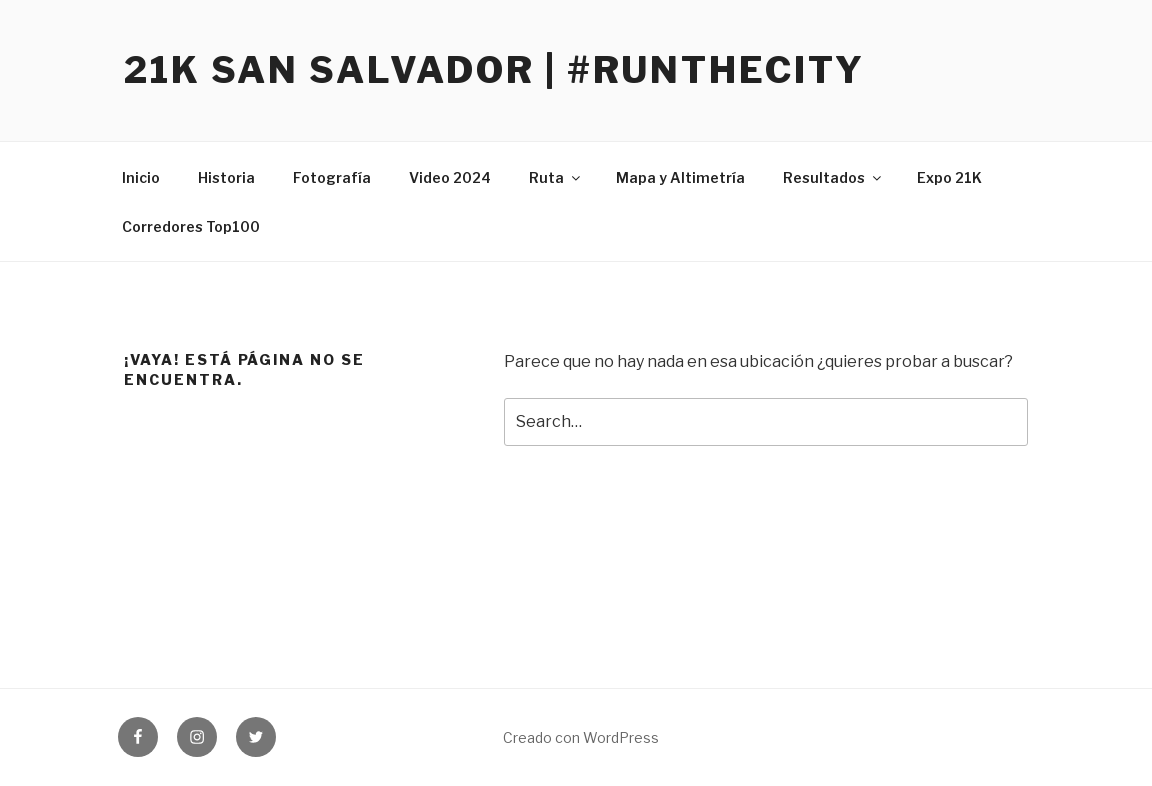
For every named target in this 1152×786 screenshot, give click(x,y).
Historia (226, 177)
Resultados (833, 177)
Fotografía (332, 177)
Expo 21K (949, 177)
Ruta (556, 177)
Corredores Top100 (191, 226)
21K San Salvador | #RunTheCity (494, 70)
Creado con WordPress (581, 737)
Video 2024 (450, 177)
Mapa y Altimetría (680, 177)
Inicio (141, 177)
